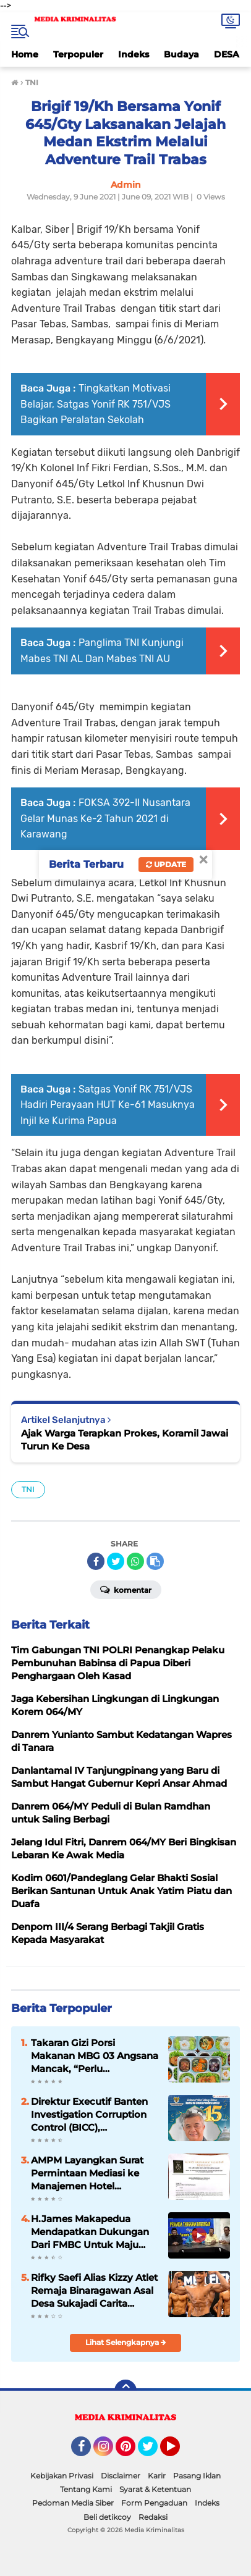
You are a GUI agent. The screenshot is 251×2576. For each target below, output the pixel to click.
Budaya (181, 54)
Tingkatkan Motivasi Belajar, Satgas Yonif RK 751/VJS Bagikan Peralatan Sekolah (95, 404)
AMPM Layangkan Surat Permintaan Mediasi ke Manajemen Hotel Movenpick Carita (87, 2173)
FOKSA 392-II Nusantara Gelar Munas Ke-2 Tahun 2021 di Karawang (105, 818)
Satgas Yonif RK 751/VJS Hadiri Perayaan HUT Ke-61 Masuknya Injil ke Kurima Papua (107, 1104)
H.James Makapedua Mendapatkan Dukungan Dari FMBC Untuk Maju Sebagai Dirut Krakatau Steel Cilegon (90, 2232)
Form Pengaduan (154, 2502)
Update (166, 864)
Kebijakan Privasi (61, 2475)
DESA (226, 54)
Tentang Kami (86, 2489)
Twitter (153, 2451)
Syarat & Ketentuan (155, 2489)
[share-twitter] (115, 1561)
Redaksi (153, 2517)
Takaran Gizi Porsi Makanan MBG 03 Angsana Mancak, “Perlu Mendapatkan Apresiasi (94, 2056)
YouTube (178, 2451)
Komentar (125, 1589)
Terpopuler (78, 54)
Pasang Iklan (197, 2475)
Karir (157, 2475)
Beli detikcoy (107, 2517)
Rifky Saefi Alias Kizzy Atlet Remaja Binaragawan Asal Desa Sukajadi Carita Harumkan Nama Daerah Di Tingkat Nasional (94, 2291)
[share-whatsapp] (135, 1561)
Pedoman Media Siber (73, 2502)
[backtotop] (125, 2391)
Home (24, 54)
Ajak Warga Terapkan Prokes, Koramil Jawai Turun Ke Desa (124, 1439)
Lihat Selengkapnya (125, 2342)
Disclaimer (120, 2475)
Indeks (133, 54)
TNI (28, 1489)
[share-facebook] (95, 1561)
